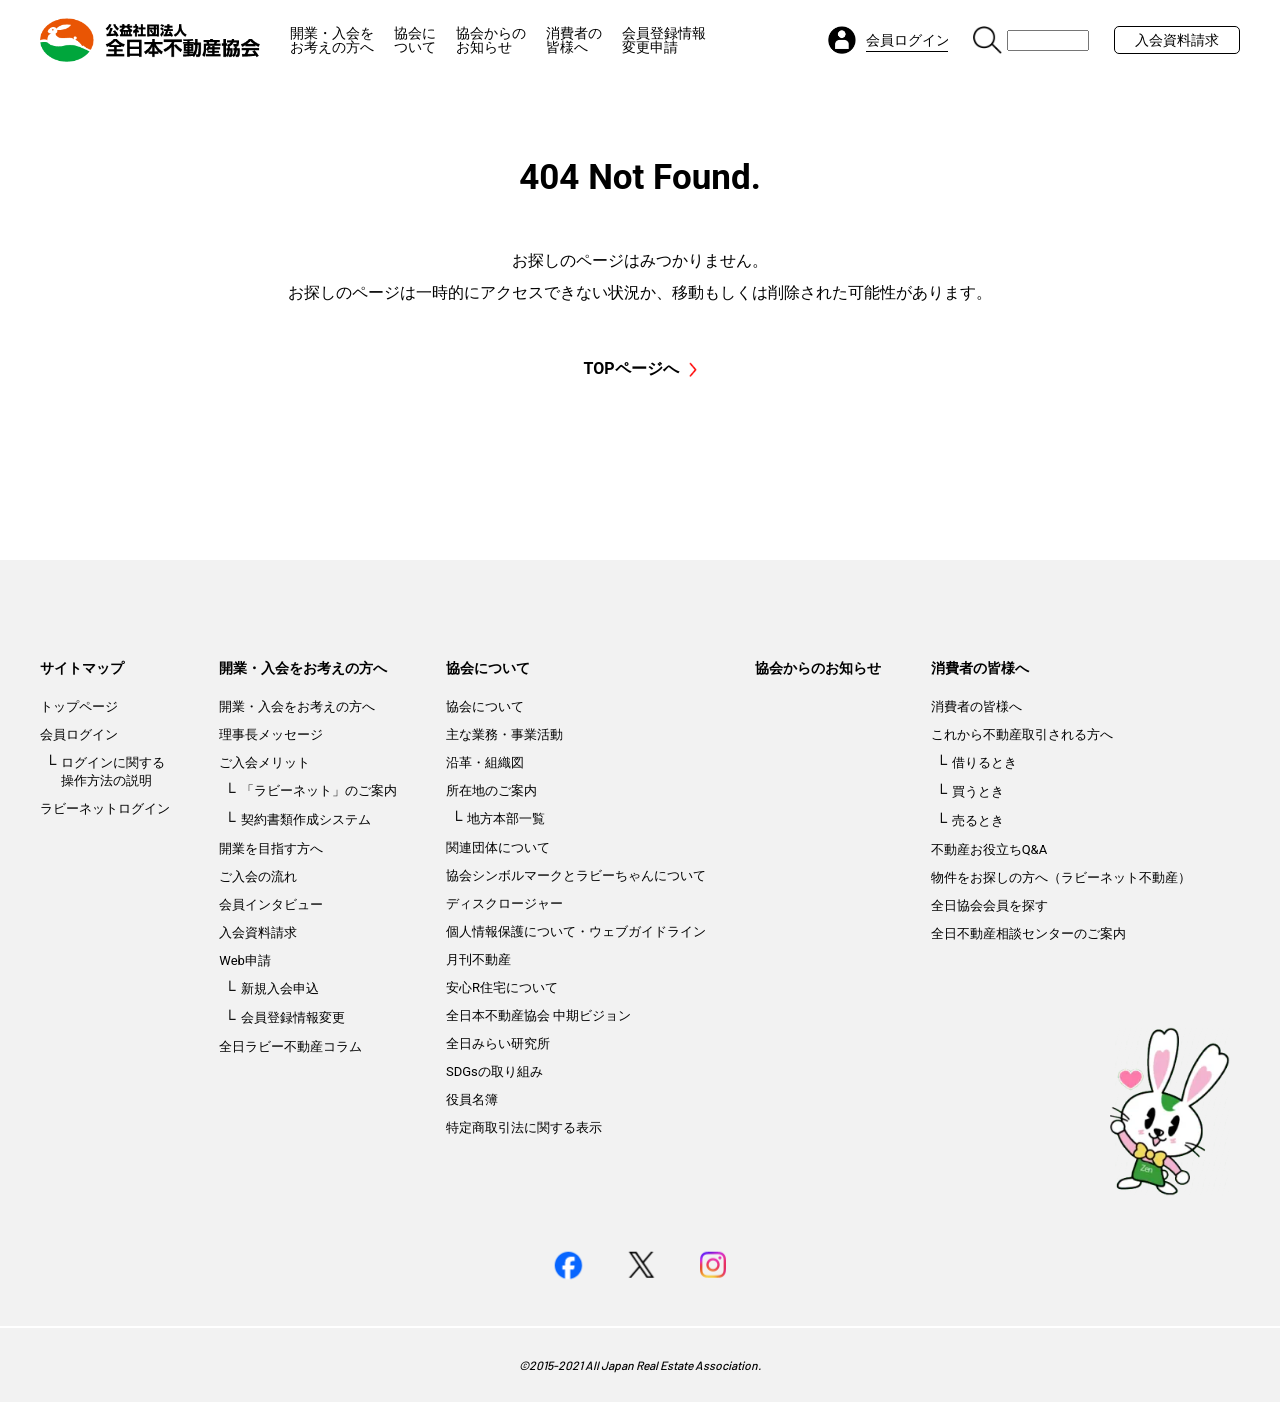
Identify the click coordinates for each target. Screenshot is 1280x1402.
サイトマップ (82, 668)
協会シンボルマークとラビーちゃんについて (576, 875)
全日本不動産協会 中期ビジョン (538, 1015)
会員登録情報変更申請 (664, 40)
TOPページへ (639, 368)
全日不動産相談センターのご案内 (1028, 933)
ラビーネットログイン (105, 808)
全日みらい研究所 (498, 1043)
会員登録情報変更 (293, 1017)
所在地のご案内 (491, 790)
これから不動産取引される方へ (1022, 734)
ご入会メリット (264, 762)
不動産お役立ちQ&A (989, 849)
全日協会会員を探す (989, 905)
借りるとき (984, 762)
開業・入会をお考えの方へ (332, 40)
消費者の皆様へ (574, 40)
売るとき (978, 820)
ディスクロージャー (504, 903)
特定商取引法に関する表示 (524, 1127)
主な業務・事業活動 (504, 734)
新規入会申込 (280, 988)
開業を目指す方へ (271, 848)
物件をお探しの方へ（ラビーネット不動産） (1061, 877)
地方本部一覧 (506, 818)
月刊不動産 (478, 959)
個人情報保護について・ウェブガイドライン (576, 931)
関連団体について (498, 847)
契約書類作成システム (306, 819)
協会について (415, 40)
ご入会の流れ (258, 876)
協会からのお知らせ (491, 40)
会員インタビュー (271, 904)
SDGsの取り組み (494, 1071)
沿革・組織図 (485, 762)
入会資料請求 (1177, 40)
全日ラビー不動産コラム (290, 1046)
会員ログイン (79, 734)
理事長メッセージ (271, 734)
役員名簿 (472, 1099)
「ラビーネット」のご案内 (319, 790)
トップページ (79, 706)
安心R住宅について (502, 987)
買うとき (978, 791)
